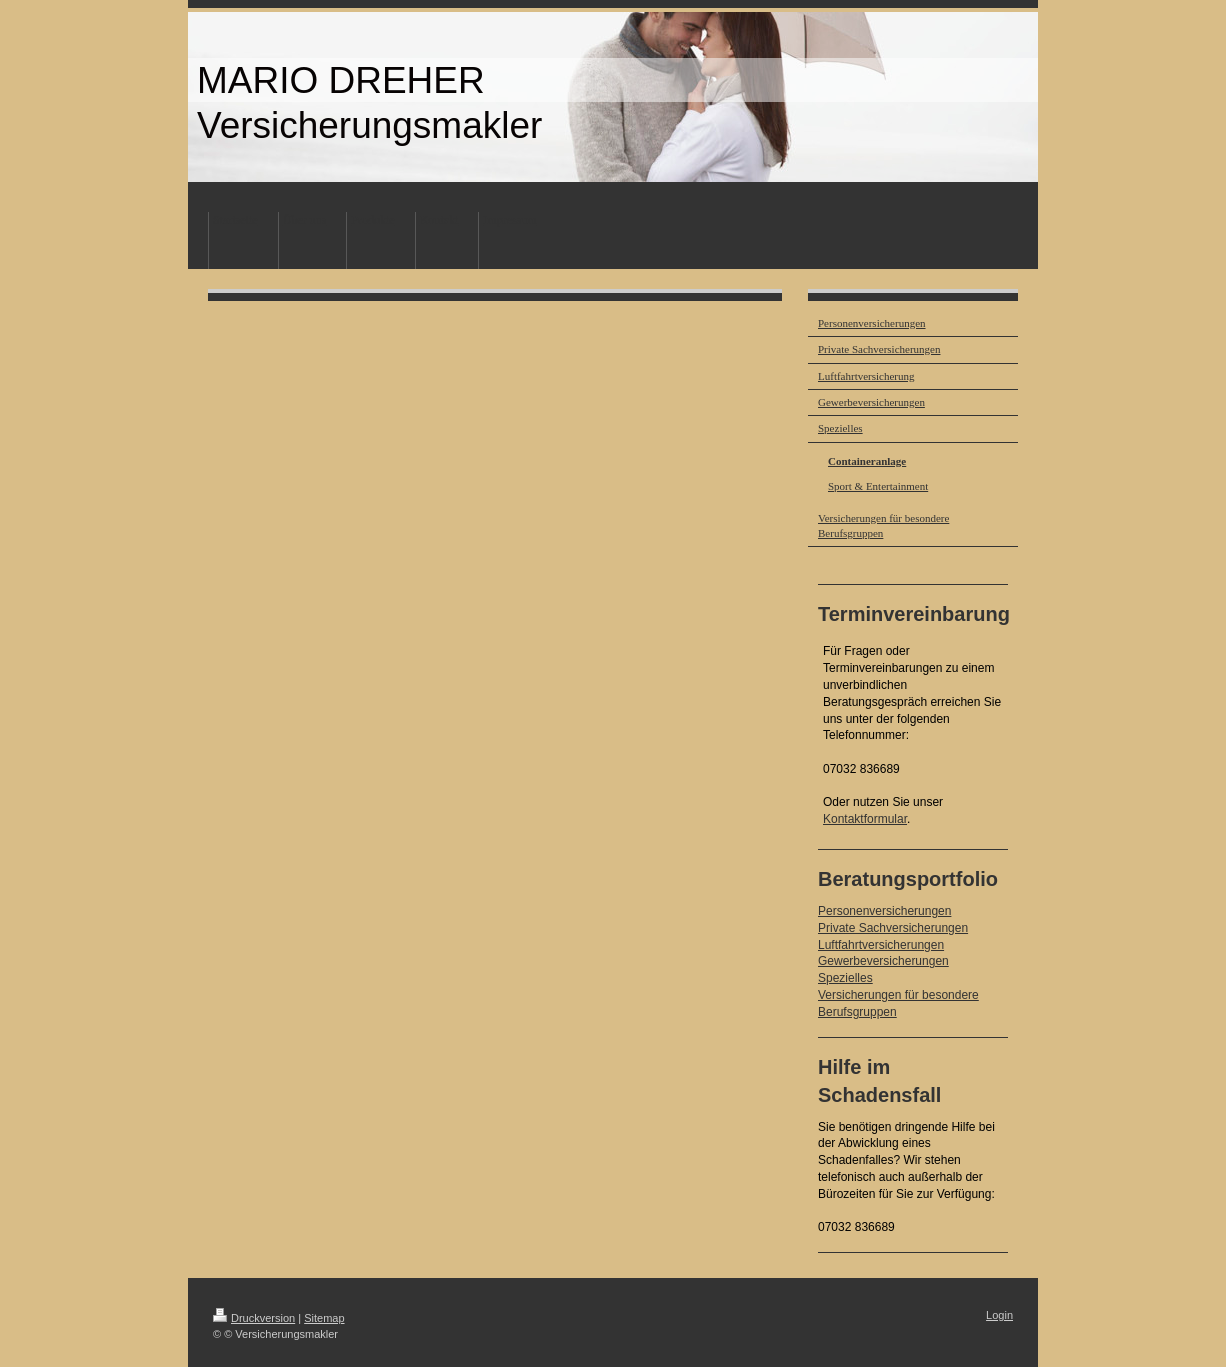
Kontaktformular (865, 819)
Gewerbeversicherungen (883, 961)
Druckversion (254, 1318)
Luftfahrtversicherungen (881, 945)
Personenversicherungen (884, 911)
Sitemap (324, 1318)
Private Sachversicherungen (893, 928)
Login (999, 1315)
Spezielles (845, 978)
